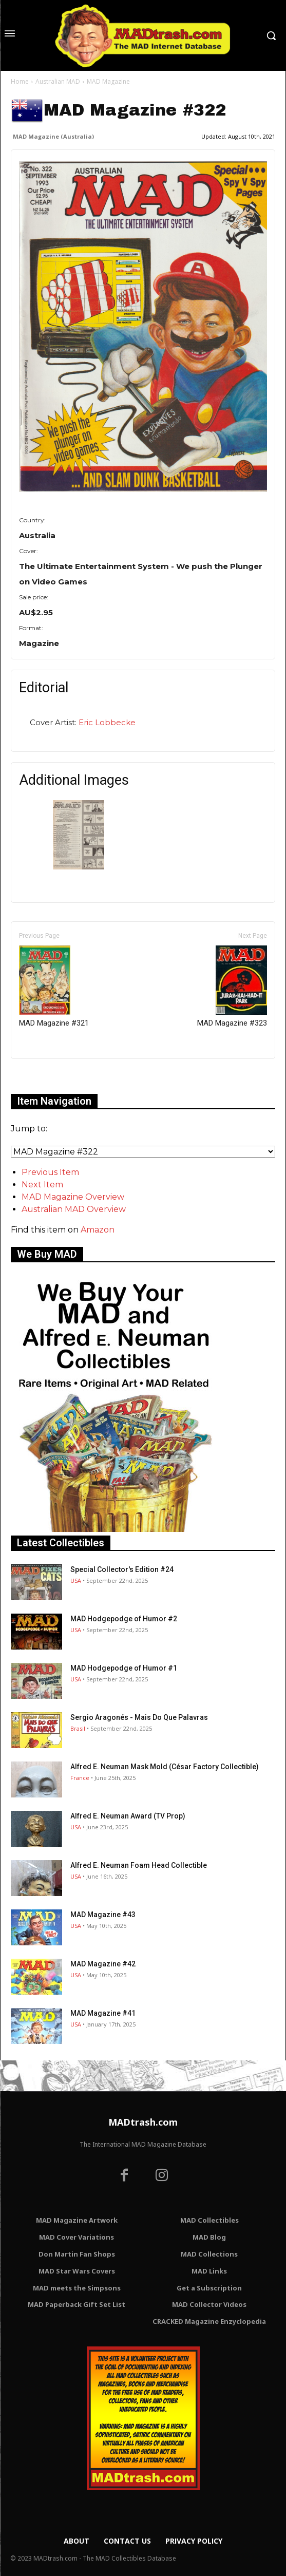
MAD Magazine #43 (103, 1914)
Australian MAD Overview (74, 1209)
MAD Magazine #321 (54, 986)
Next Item (42, 1184)
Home (20, 81)
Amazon (98, 1230)
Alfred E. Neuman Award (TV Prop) (127, 1816)
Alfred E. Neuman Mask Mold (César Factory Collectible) (164, 1767)
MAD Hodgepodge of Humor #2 (123, 1619)
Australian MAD (57, 81)
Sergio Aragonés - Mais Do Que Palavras (139, 1717)
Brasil (77, 1728)
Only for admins (46, 1076)
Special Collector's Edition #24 (122, 1569)
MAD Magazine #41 (103, 2013)
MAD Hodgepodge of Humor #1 (123, 1668)
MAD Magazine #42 (103, 1964)
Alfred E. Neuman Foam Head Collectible (138, 1865)
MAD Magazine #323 (232, 986)
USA (75, 1580)
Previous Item (50, 1172)
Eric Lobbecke (107, 722)
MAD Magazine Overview (73, 1197)
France (79, 1778)
